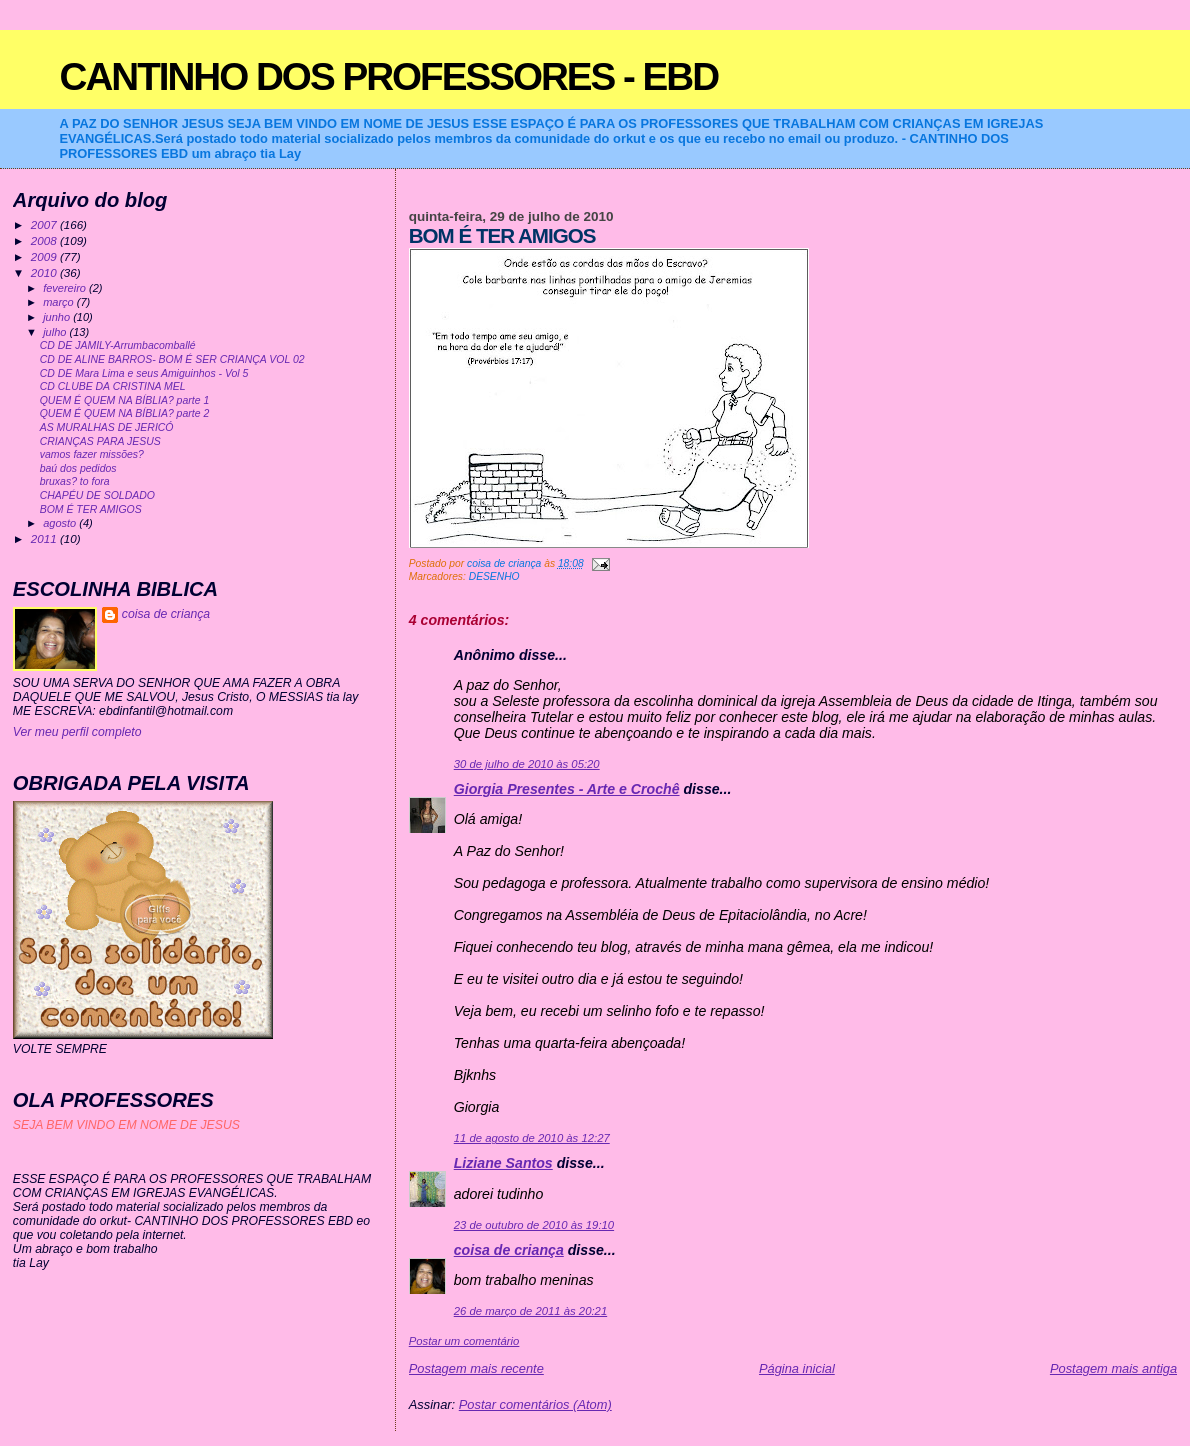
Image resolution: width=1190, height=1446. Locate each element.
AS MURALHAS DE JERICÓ (107, 427)
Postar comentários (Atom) (535, 1404)
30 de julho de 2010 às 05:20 (527, 764)
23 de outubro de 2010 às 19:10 (534, 1225)
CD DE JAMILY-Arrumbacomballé (118, 345)
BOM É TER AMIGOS (91, 509)
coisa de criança (509, 1250)
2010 (45, 272)
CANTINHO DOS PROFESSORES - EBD (389, 76)
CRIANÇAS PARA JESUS (100, 441)
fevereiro (66, 288)
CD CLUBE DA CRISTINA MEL (113, 386)
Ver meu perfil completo (77, 732)
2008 (45, 240)
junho (58, 317)
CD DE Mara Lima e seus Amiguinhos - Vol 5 (144, 373)
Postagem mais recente (476, 1368)
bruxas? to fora (75, 481)
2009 (45, 256)
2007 (45, 224)
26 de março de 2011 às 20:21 (530, 1311)
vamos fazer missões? (92, 454)
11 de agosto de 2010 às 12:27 (532, 1138)
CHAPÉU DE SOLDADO (97, 495)
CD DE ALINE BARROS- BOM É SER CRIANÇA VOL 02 (172, 359)
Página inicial (797, 1368)
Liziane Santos (503, 1163)
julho (56, 332)
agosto (61, 523)
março (60, 302)
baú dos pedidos (78, 468)
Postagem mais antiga (1113, 1368)
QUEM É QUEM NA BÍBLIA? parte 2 (125, 413)
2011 (45, 538)
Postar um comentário (464, 1341)
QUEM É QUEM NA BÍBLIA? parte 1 (125, 400)
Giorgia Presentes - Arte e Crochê (567, 789)
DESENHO (494, 576)
